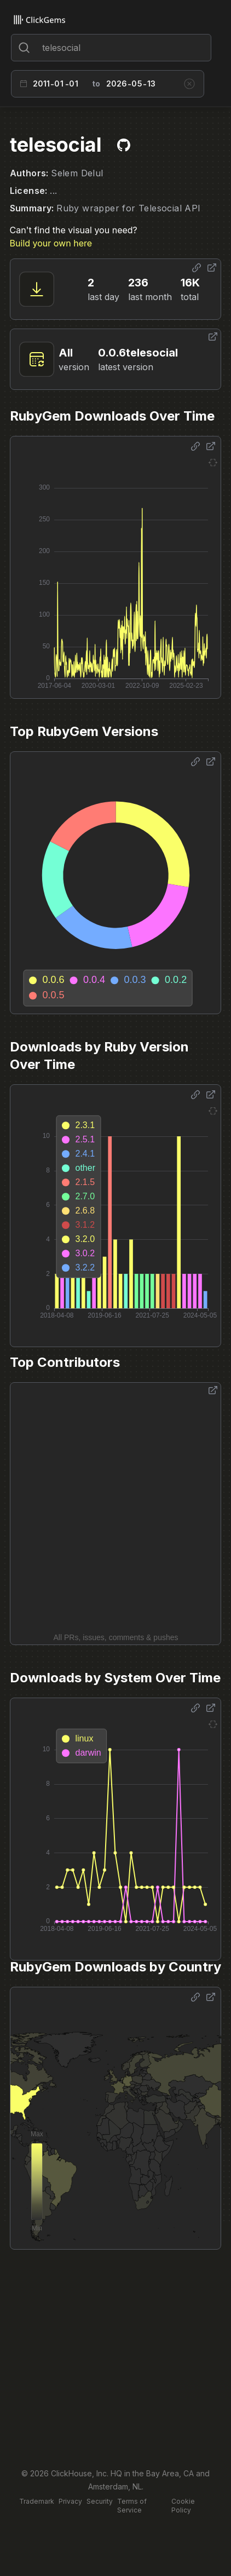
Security (99, 2501)
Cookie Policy (183, 2505)
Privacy (70, 2501)
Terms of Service (132, 2505)
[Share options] (196, 267)
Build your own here (51, 243)
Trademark (36, 2501)
